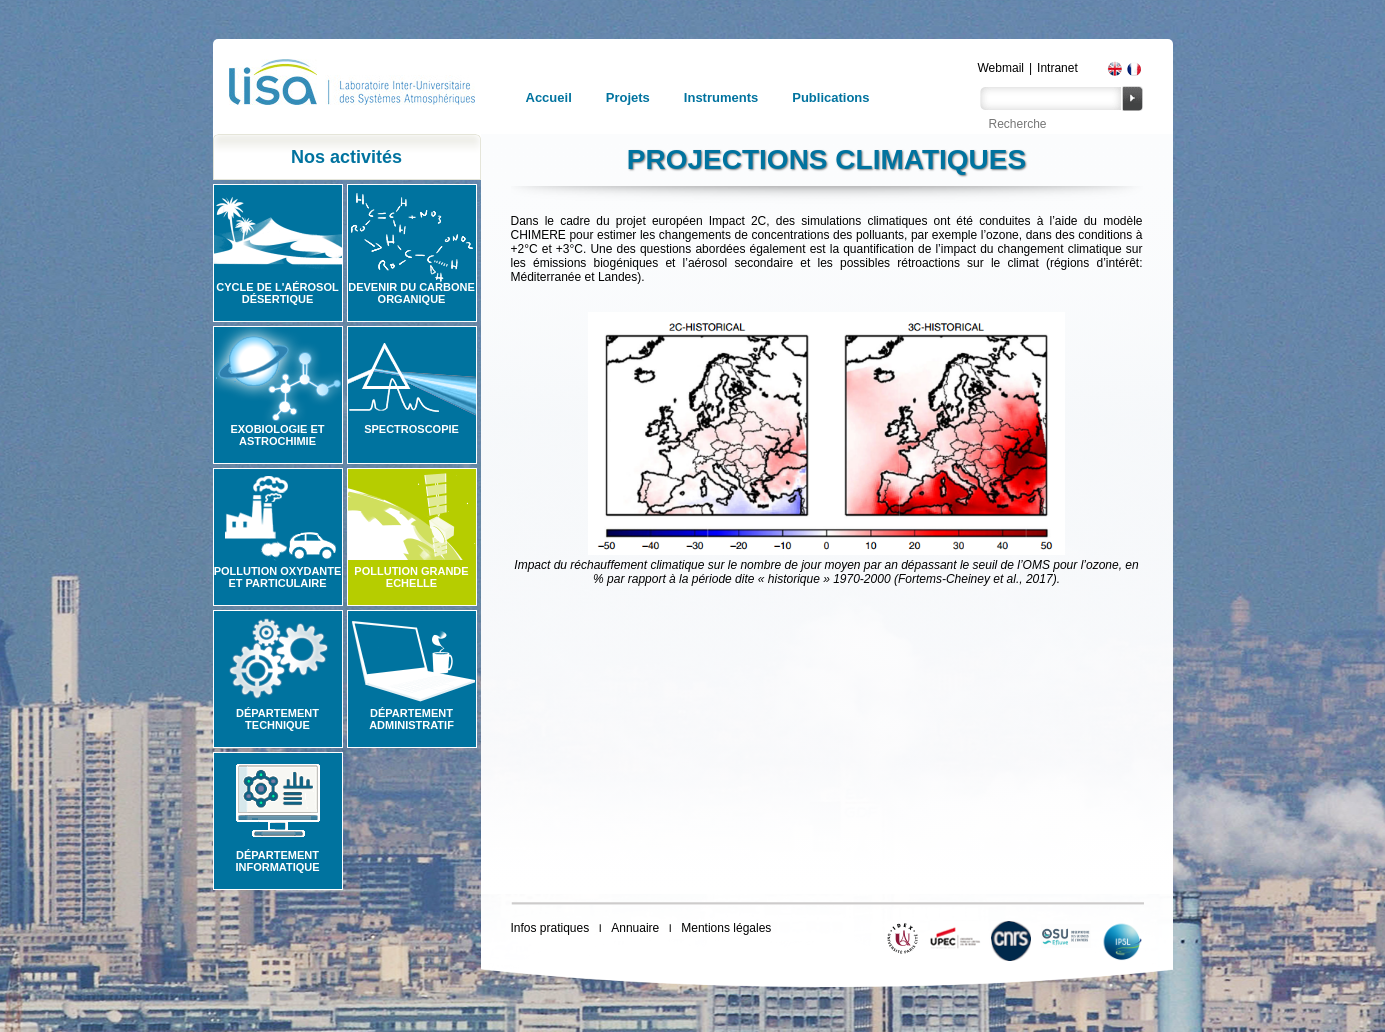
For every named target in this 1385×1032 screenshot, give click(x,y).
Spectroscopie (411, 429)
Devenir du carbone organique (411, 293)
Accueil (549, 97)
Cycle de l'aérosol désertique (277, 293)
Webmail (1001, 68)
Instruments (721, 97)
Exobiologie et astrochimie (277, 435)
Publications (830, 97)
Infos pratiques (550, 928)
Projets (628, 97)
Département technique (277, 719)
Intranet (1057, 68)
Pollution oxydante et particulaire (278, 577)
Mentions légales (726, 928)
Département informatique (277, 861)
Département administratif (411, 719)
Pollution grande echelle (411, 577)
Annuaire (635, 928)
